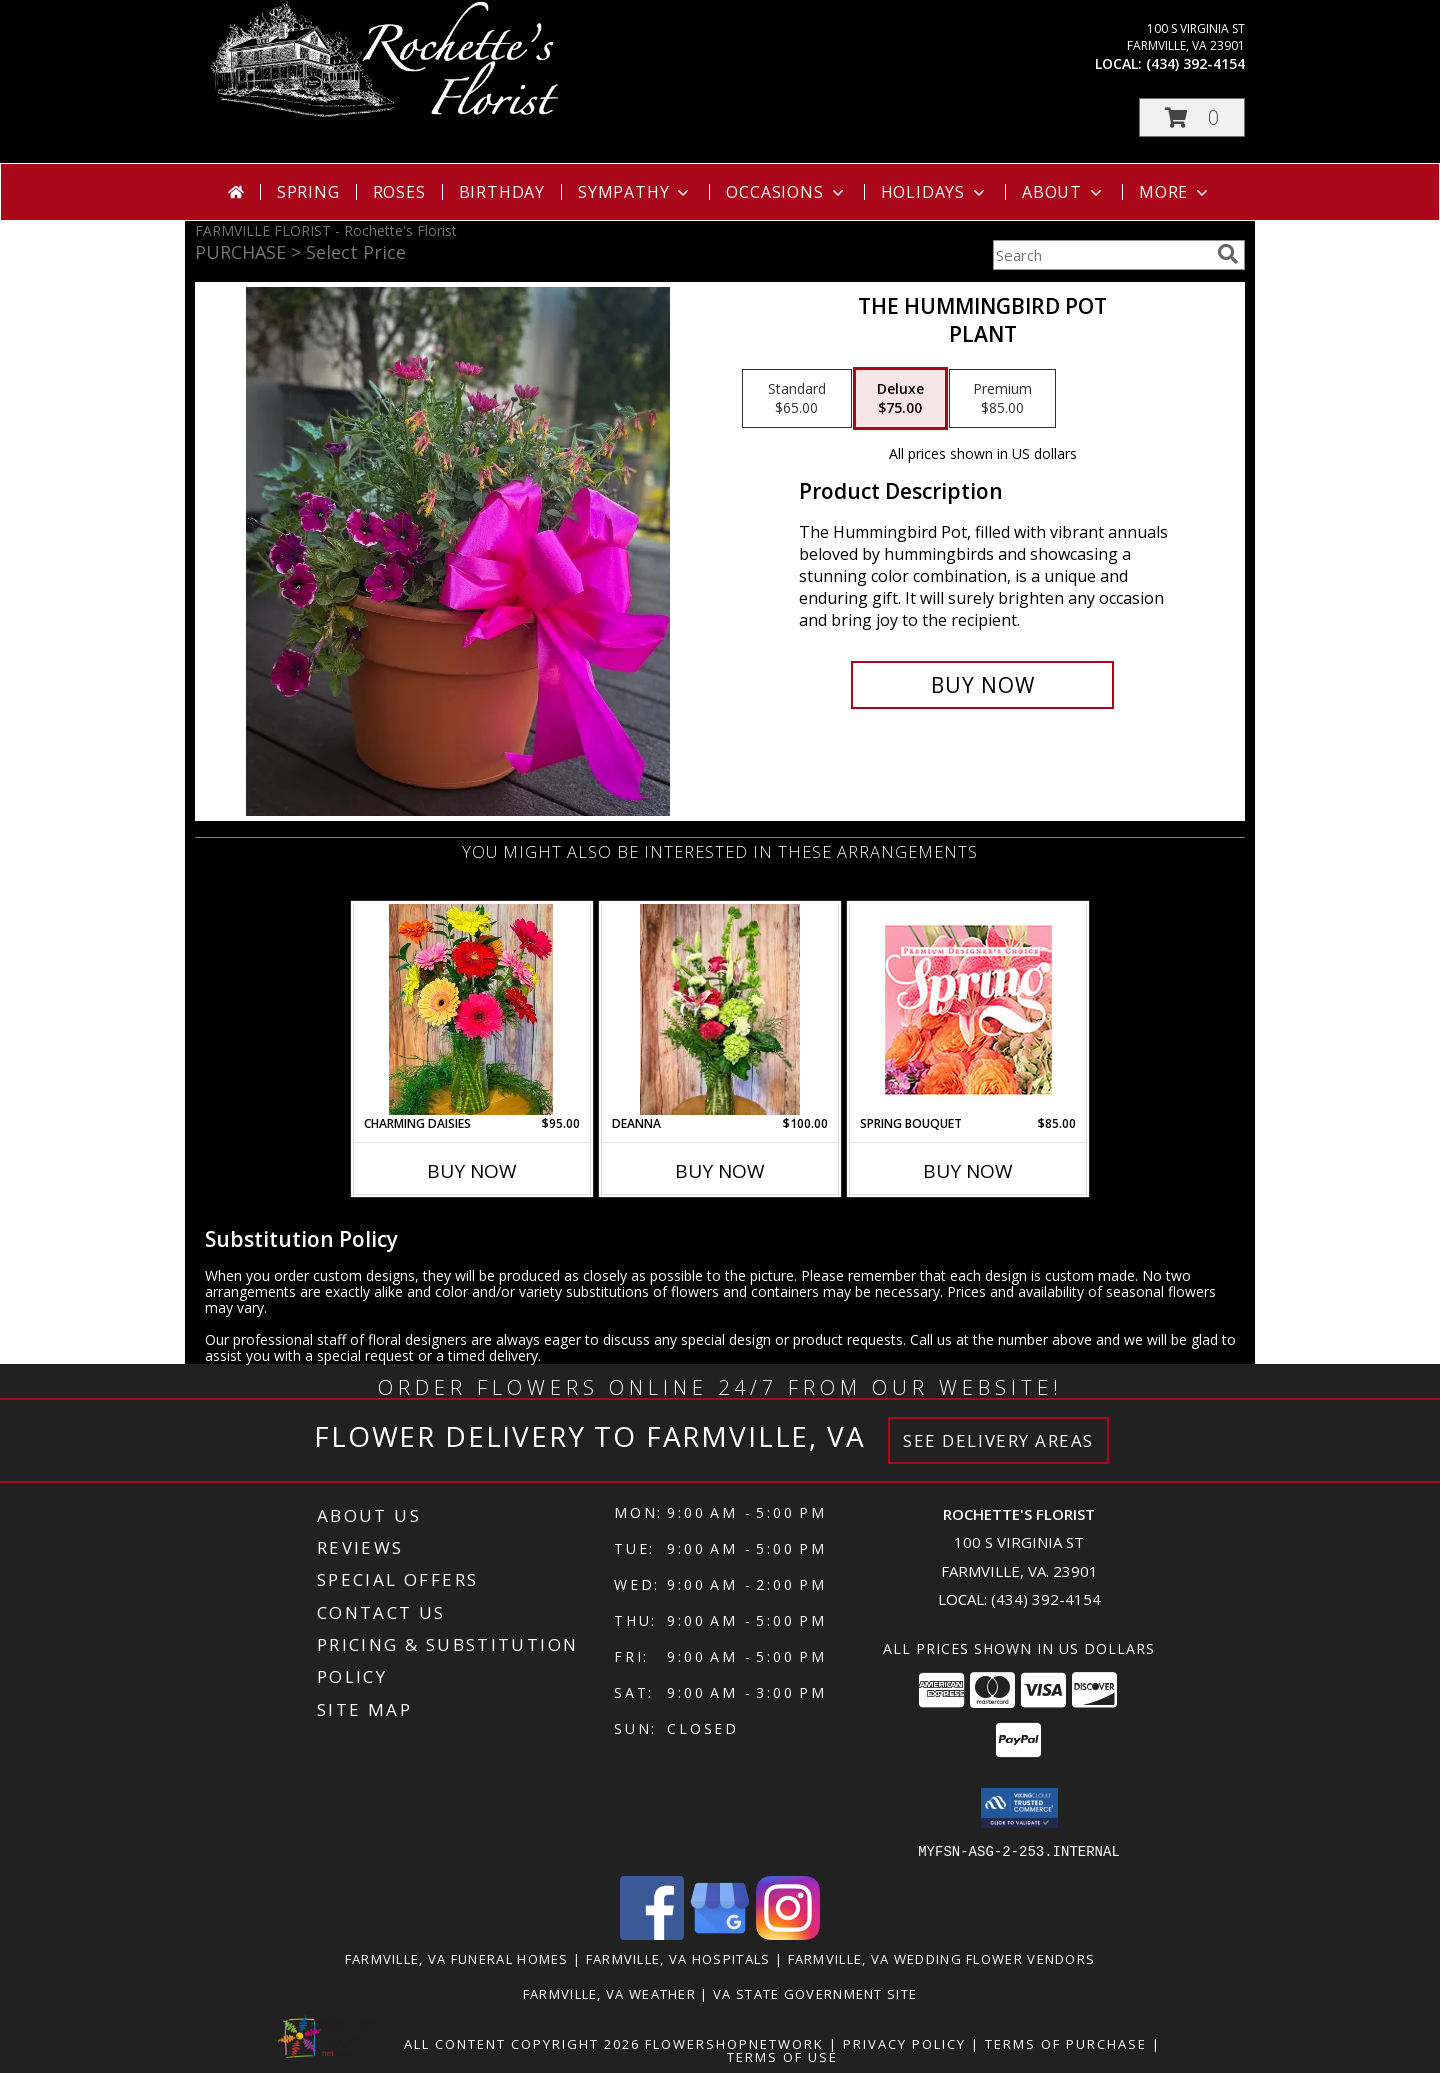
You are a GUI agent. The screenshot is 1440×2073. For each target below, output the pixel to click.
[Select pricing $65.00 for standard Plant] (797, 399)
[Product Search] (1101, 255)
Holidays (935, 192)
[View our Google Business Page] (720, 1933)
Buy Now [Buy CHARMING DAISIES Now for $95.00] (472, 1171)
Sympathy (635, 192)
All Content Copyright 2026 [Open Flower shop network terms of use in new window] (522, 2043)
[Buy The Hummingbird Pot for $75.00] (982, 685)
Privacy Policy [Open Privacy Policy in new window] (904, 2043)
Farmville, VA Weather (609, 1993)
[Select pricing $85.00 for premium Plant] (1002, 399)
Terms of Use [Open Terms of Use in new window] (782, 2056)
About (1064, 192)
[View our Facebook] (652, 1933)
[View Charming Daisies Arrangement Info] (472, 1009)
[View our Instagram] (788, 1933)
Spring (308, 192)
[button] (1192, 117)
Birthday (502, 192)
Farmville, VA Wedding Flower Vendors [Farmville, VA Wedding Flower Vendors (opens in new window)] (942, 1958)
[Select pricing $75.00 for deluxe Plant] (900, 399)
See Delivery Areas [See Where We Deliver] (998, 1440)
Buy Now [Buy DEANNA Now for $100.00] (720, 1171)
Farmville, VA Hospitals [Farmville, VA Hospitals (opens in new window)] (678, 1958)
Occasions (786, 192)
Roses (399, 192)
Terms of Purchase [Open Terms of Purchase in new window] (1066, 2043)
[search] (1228, 254)
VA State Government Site (815, 1993)
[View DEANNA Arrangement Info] (720, 1009)
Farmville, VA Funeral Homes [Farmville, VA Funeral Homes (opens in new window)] (457, 1958)
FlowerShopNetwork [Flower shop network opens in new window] (734, 2043)
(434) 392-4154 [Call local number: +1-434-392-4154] (1195, 63)
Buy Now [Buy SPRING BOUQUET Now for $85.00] (968, 1171)
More (1175, 192)
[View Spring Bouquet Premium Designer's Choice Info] (968, 1009)
